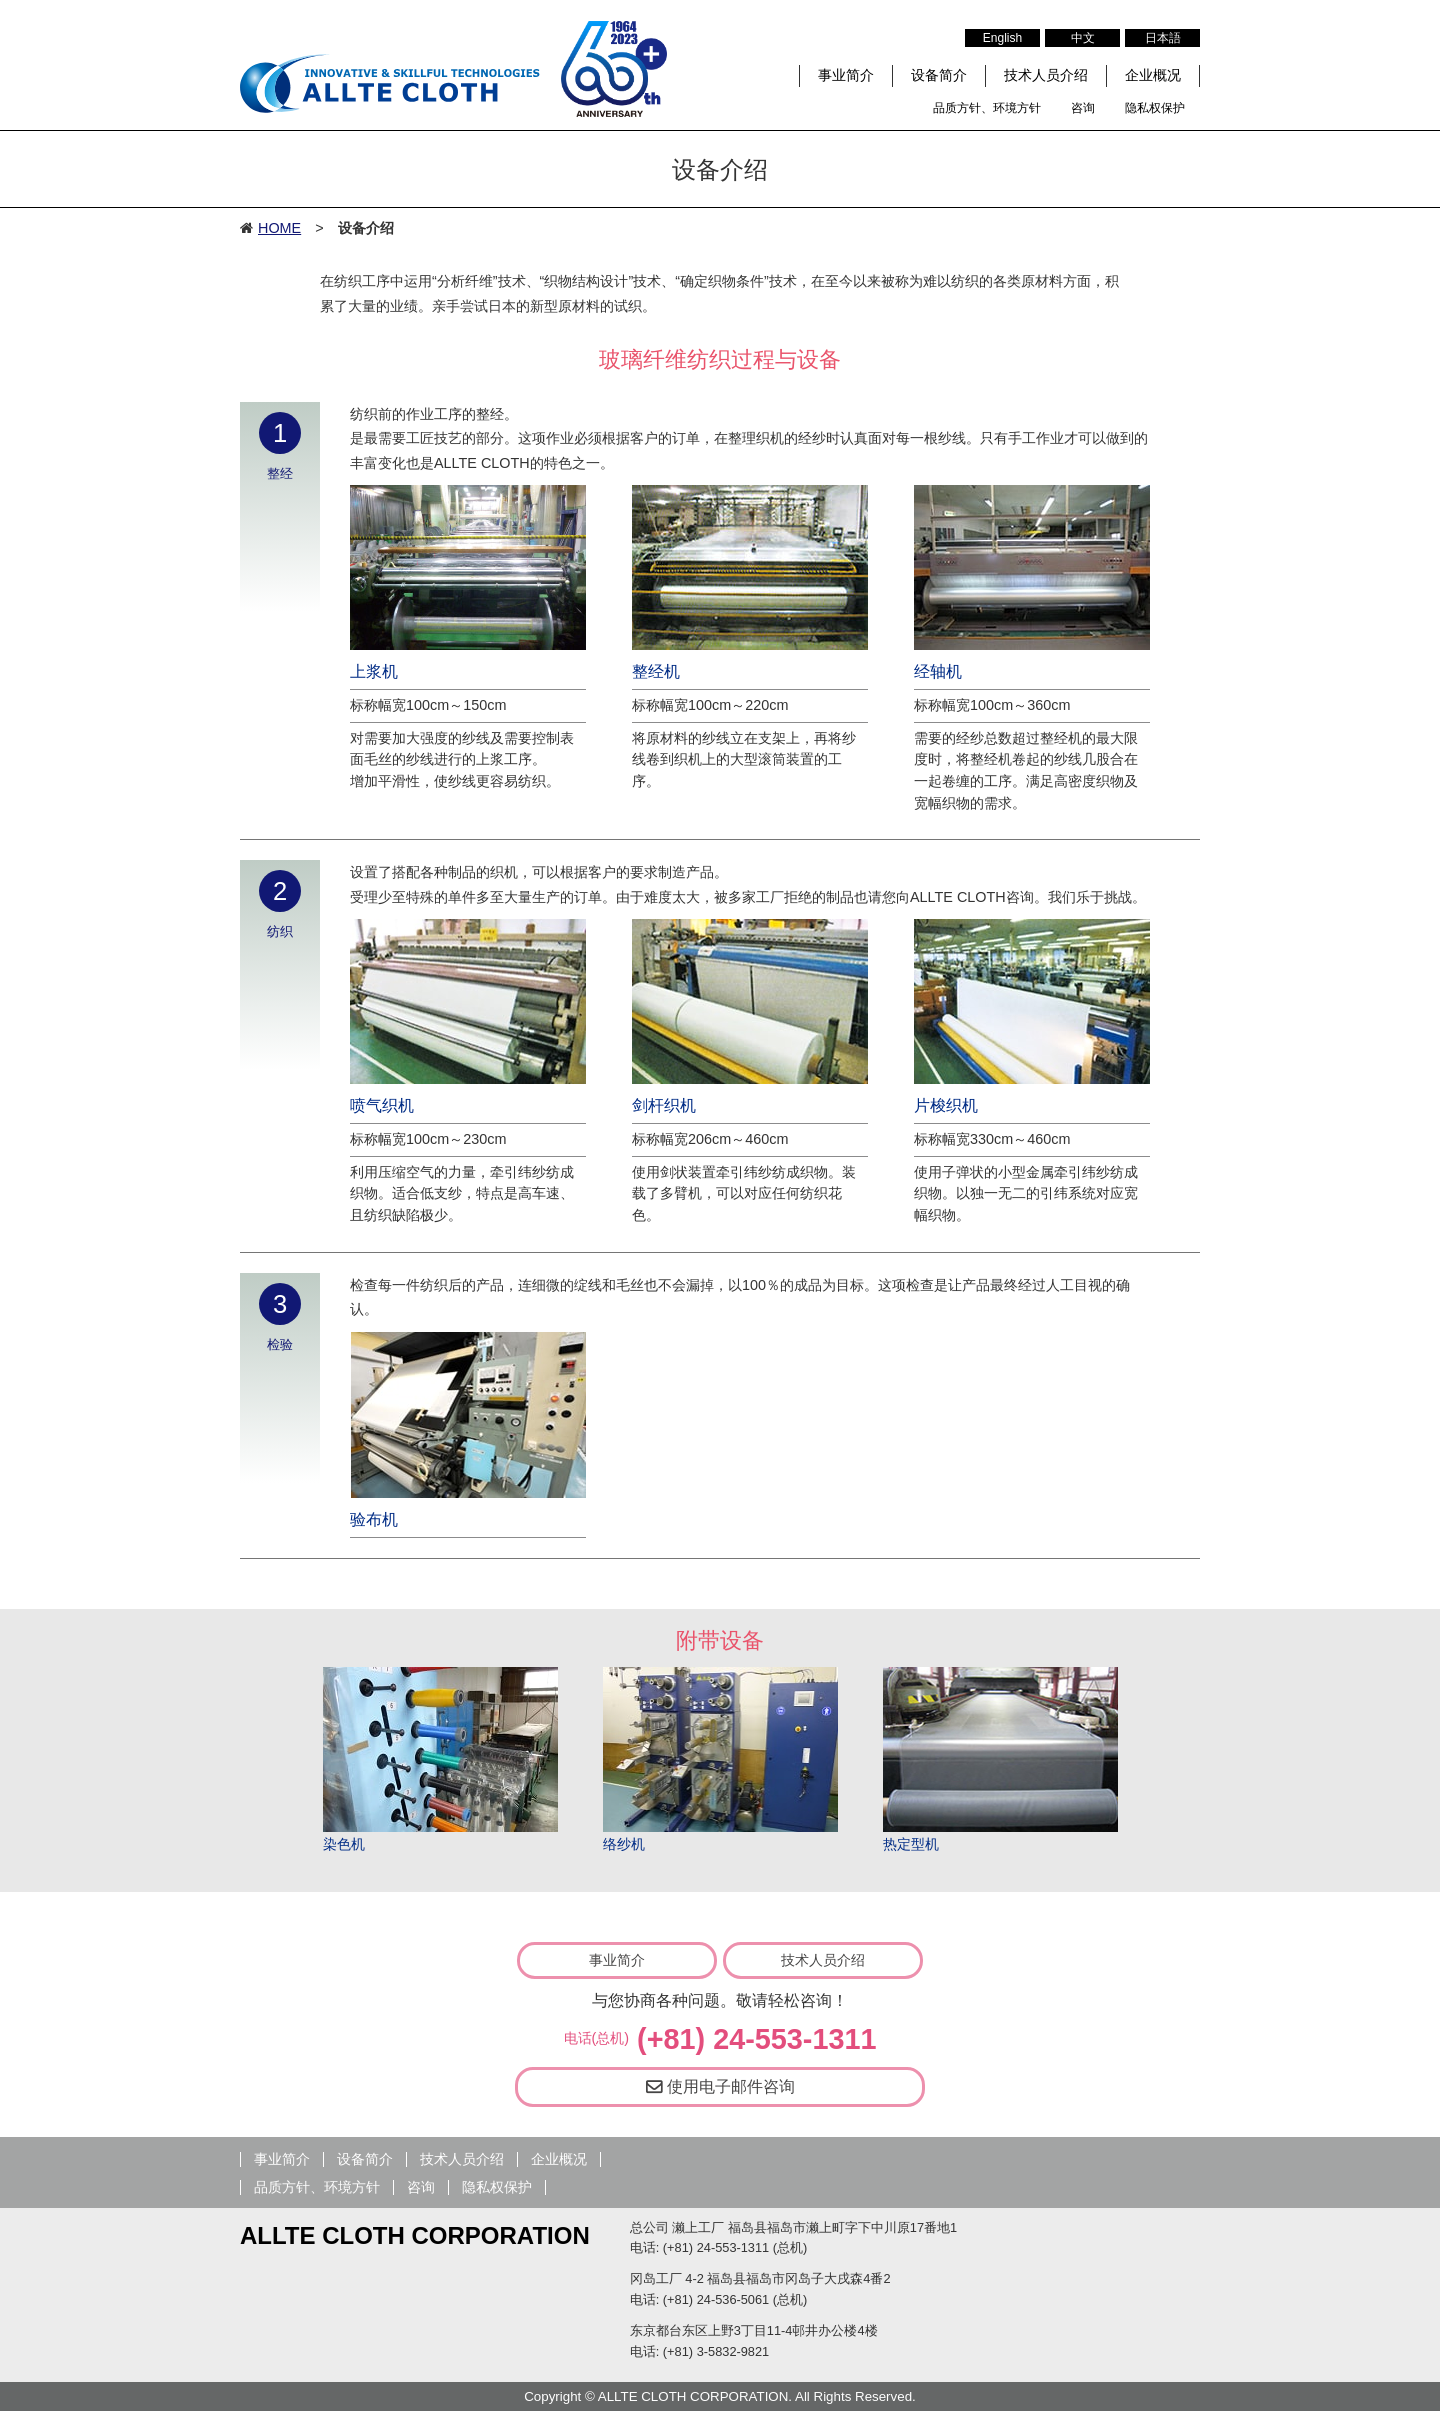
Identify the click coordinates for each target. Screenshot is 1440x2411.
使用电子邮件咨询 (720, 2086)
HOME (279, 228)
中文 (1083, 38)
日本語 (1163, 38)
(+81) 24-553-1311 (756, 2039)
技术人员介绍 (1046, 75)
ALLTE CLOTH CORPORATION (415, 2235)
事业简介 (846, 75)
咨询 (1083, 108)
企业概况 (1153, 75)
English (1002, 38)
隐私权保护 (1155, 108)
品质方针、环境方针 (987, 108)
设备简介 (939, 75)
